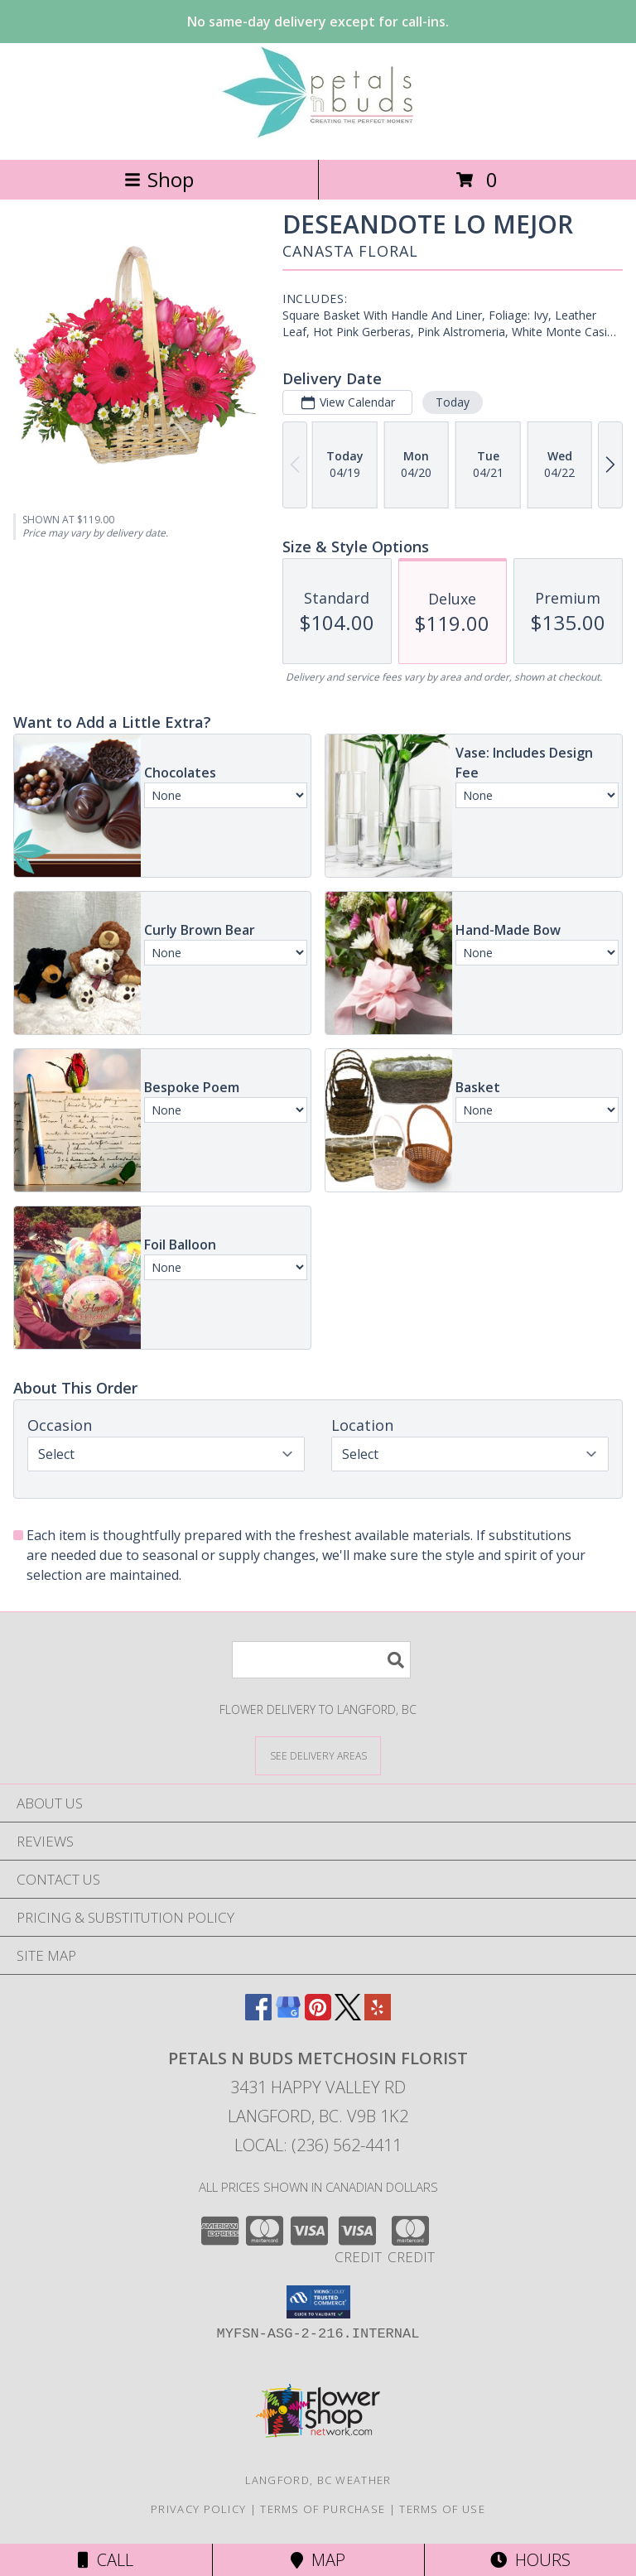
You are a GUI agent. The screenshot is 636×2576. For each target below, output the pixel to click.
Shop (159, 179)
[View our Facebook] (258, 2015)
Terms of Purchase (322, 2508)
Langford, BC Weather (318, 2479)
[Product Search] (321, 1659)
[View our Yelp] (377, 2015)
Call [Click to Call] (105, 2560)
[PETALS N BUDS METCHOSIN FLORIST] (318, 135)
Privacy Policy (198, 2508)
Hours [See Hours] (530, 2560)
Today (453, 402)
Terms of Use (442, 2508)
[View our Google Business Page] (288, 2015)
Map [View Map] (318, 2560)
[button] (318, 2301)
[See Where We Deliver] (318, 1755)
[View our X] (348, 2015)
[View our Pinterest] (318, 2015)
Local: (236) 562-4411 (318, 2145)
